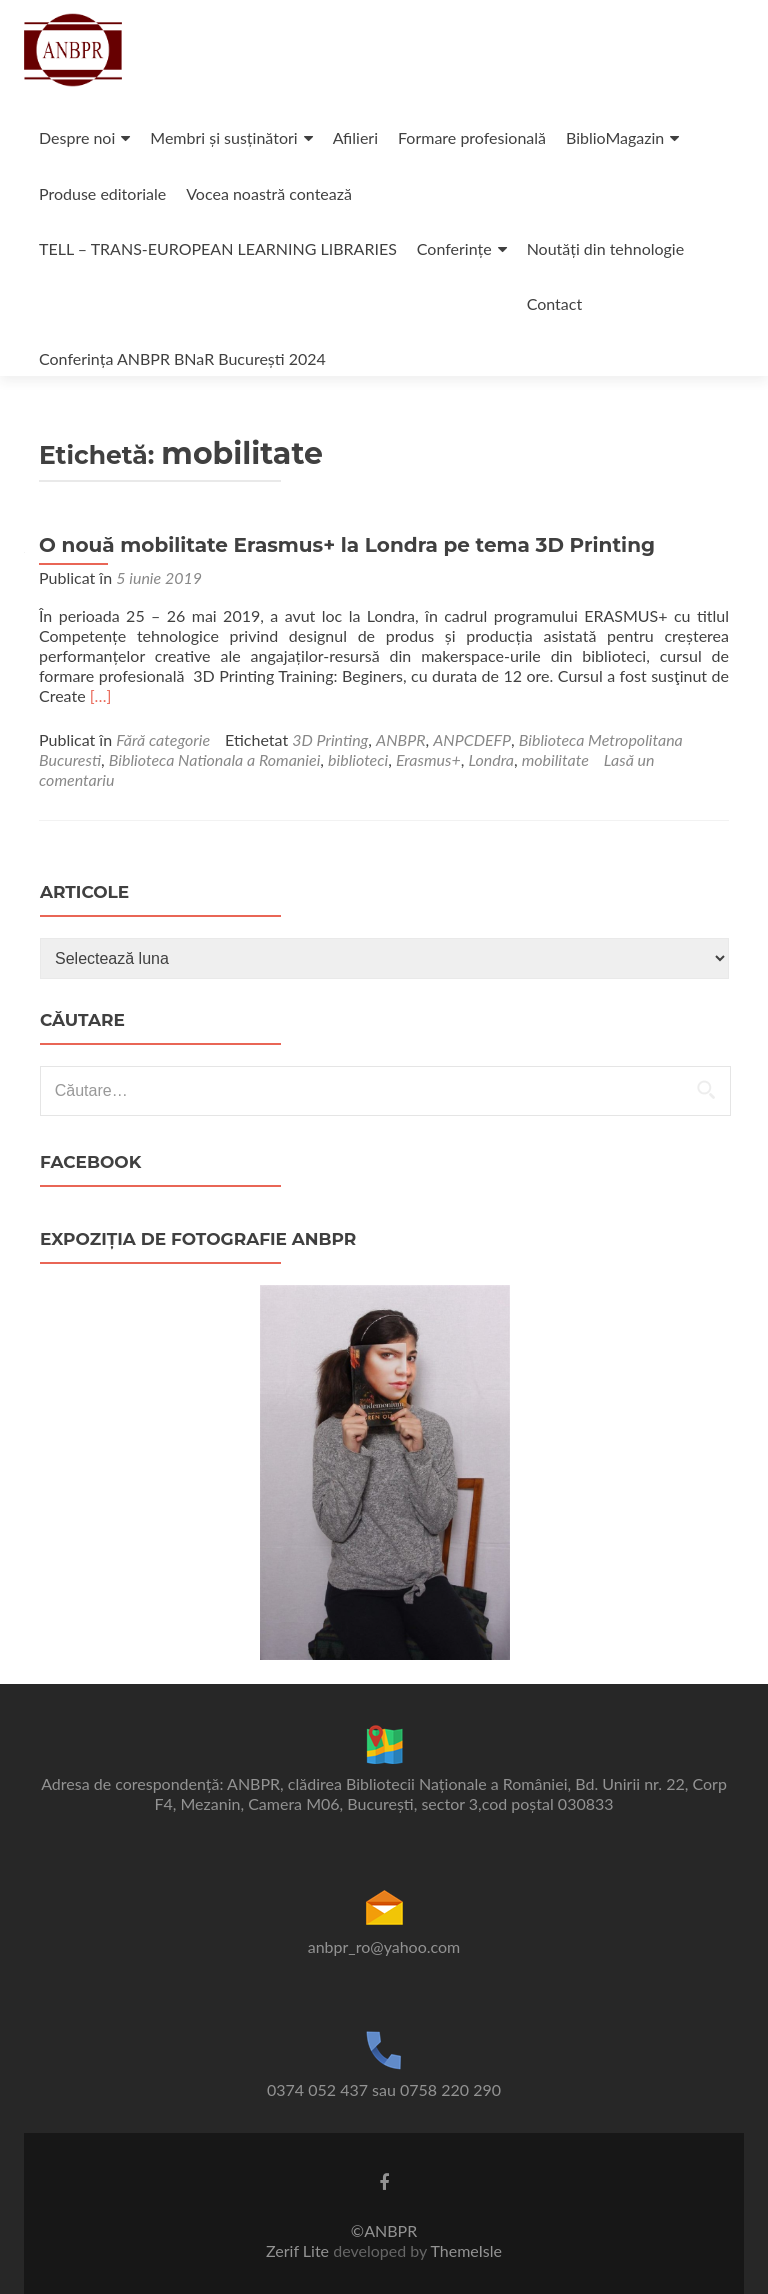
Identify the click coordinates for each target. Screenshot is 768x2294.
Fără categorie (163, 739)
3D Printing (330, 739)
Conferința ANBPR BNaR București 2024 (182, 358)
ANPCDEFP (472, 739)
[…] (101, 695)
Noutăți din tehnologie (606, 248)
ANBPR (400, 739)
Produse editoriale (102, 193)
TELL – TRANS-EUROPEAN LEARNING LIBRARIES (218, 248)
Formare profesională (472, 137)
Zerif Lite (299, 2250)
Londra (490, 759)
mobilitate (555, 759)
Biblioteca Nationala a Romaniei (215, 759)
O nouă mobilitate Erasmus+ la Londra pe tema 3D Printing (347, 545)
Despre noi (77, 137)
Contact (554, 303)
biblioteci (358, 759)
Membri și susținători (223, 137)
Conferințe (454, 248)
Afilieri (355, 137)
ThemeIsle (465, 2250)
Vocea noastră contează (269, 193)
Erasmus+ (428, 759)
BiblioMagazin (615, 137)
